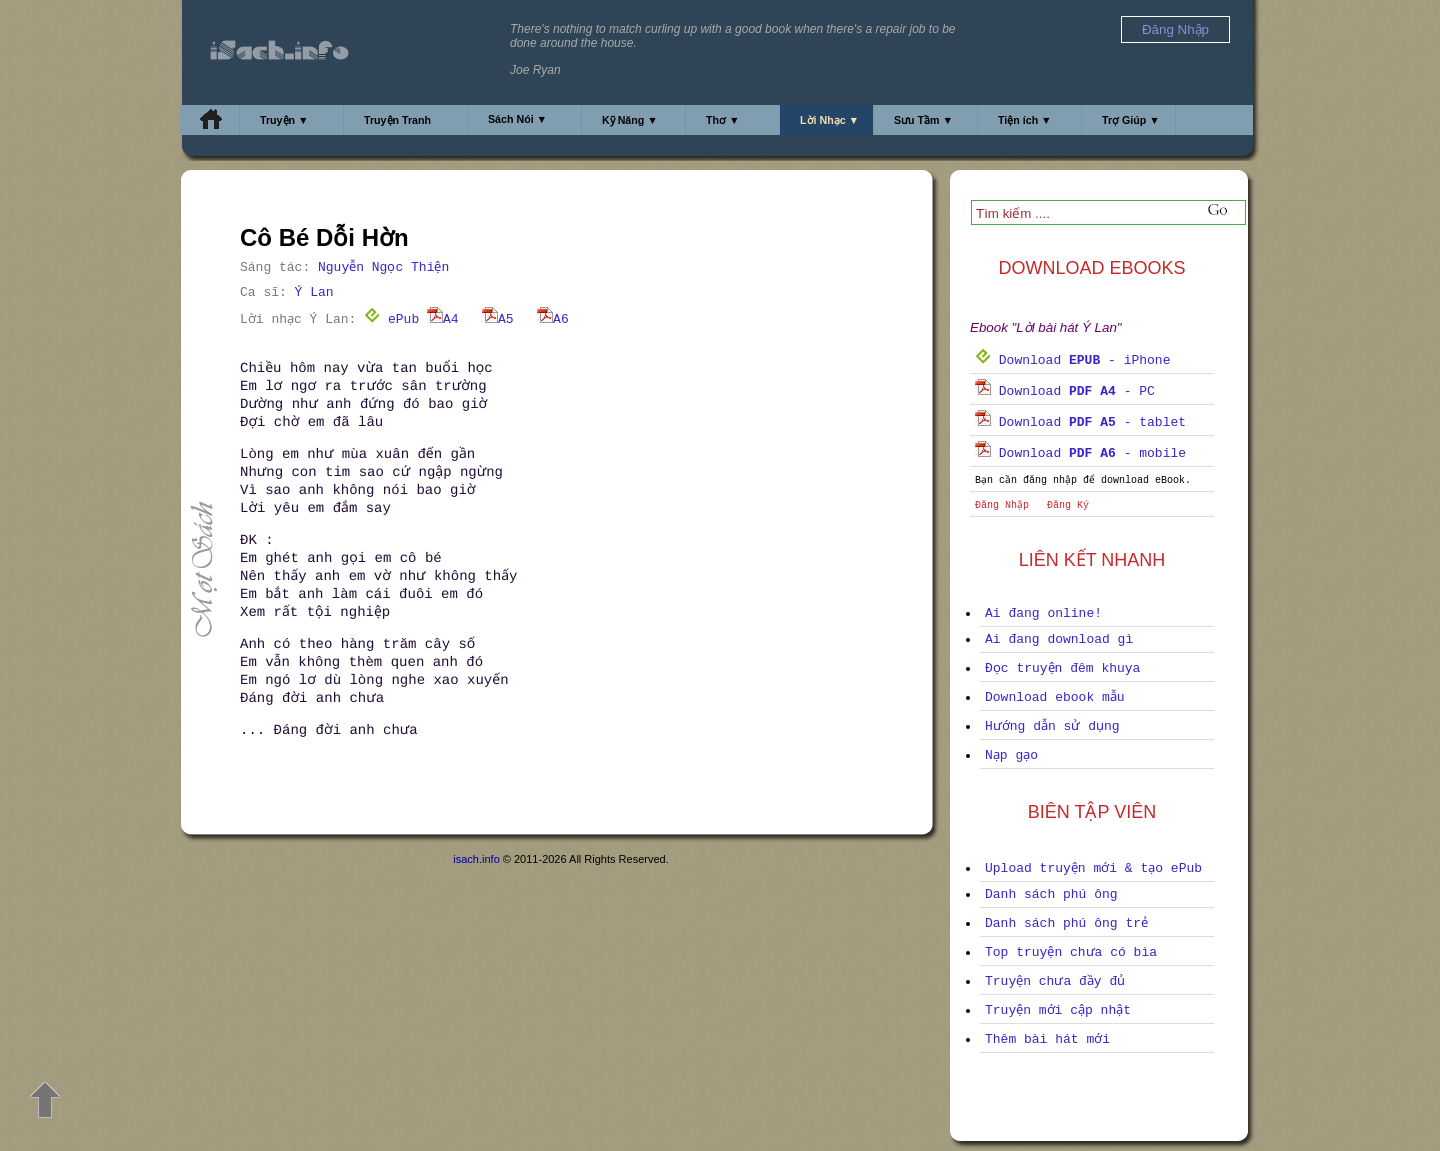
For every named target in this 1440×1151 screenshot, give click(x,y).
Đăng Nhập (1002, 505)
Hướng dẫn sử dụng (1052, 726)
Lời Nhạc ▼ (829, 120)
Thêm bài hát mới (1047, 1039)
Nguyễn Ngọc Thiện (383, 267)
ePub (391, 319)
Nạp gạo (1011, 755)
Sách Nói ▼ (517, 119)
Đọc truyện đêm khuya (1062, 668)
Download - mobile (1080, 453)
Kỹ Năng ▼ (630, 120)
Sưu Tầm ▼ (923, 120)
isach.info (476, 859)
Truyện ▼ (284, 120)
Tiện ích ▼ (1025, 120)
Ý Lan (314, 292)
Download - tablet (1080, 422)
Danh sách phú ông (1051, 894)
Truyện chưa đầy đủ (1055, 981)
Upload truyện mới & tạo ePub (1093, 868)
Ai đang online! (1043, 613)
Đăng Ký (1068, 505)
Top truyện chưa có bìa (1071, 952)
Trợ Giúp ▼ (1131, 120)
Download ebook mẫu (1055, 697)
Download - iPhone (1072, 360)
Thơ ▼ (723, 120)
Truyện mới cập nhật (1058, 1010)
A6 (553, 319)
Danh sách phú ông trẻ (1066, 923)
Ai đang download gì (1059, 639)
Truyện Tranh (397, 120)
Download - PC (1065, 391)
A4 (443, 319)
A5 (498, 319)
